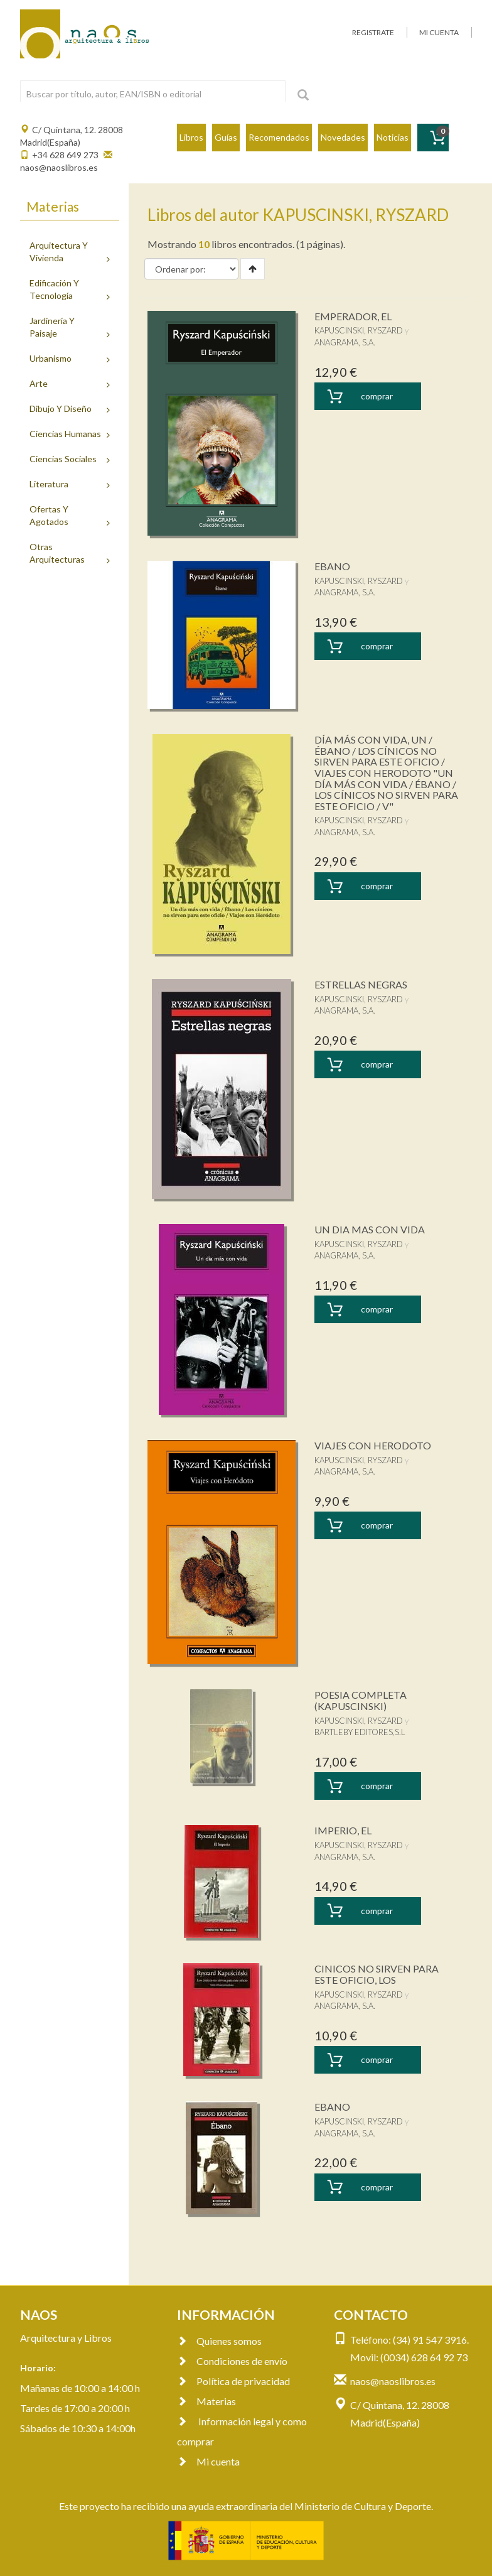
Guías (226, 137)
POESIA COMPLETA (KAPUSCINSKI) (360, 1700)
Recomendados (279, 137)
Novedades (343, 137)
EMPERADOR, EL (353, 316)
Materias (206, 2401)
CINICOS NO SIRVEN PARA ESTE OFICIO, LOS (376, 1974)
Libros (191, 137)
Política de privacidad (233, 2381)
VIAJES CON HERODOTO (372, 1445)
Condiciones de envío (232, 2361)
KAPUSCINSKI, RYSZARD (358, 330)
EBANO (332, 566)
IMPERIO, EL (343, 1830)
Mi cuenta (208, 2461)
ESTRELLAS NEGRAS (360, 984)
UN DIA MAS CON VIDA (369, 1229)
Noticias (393, 137)
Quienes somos (219, 2341)
